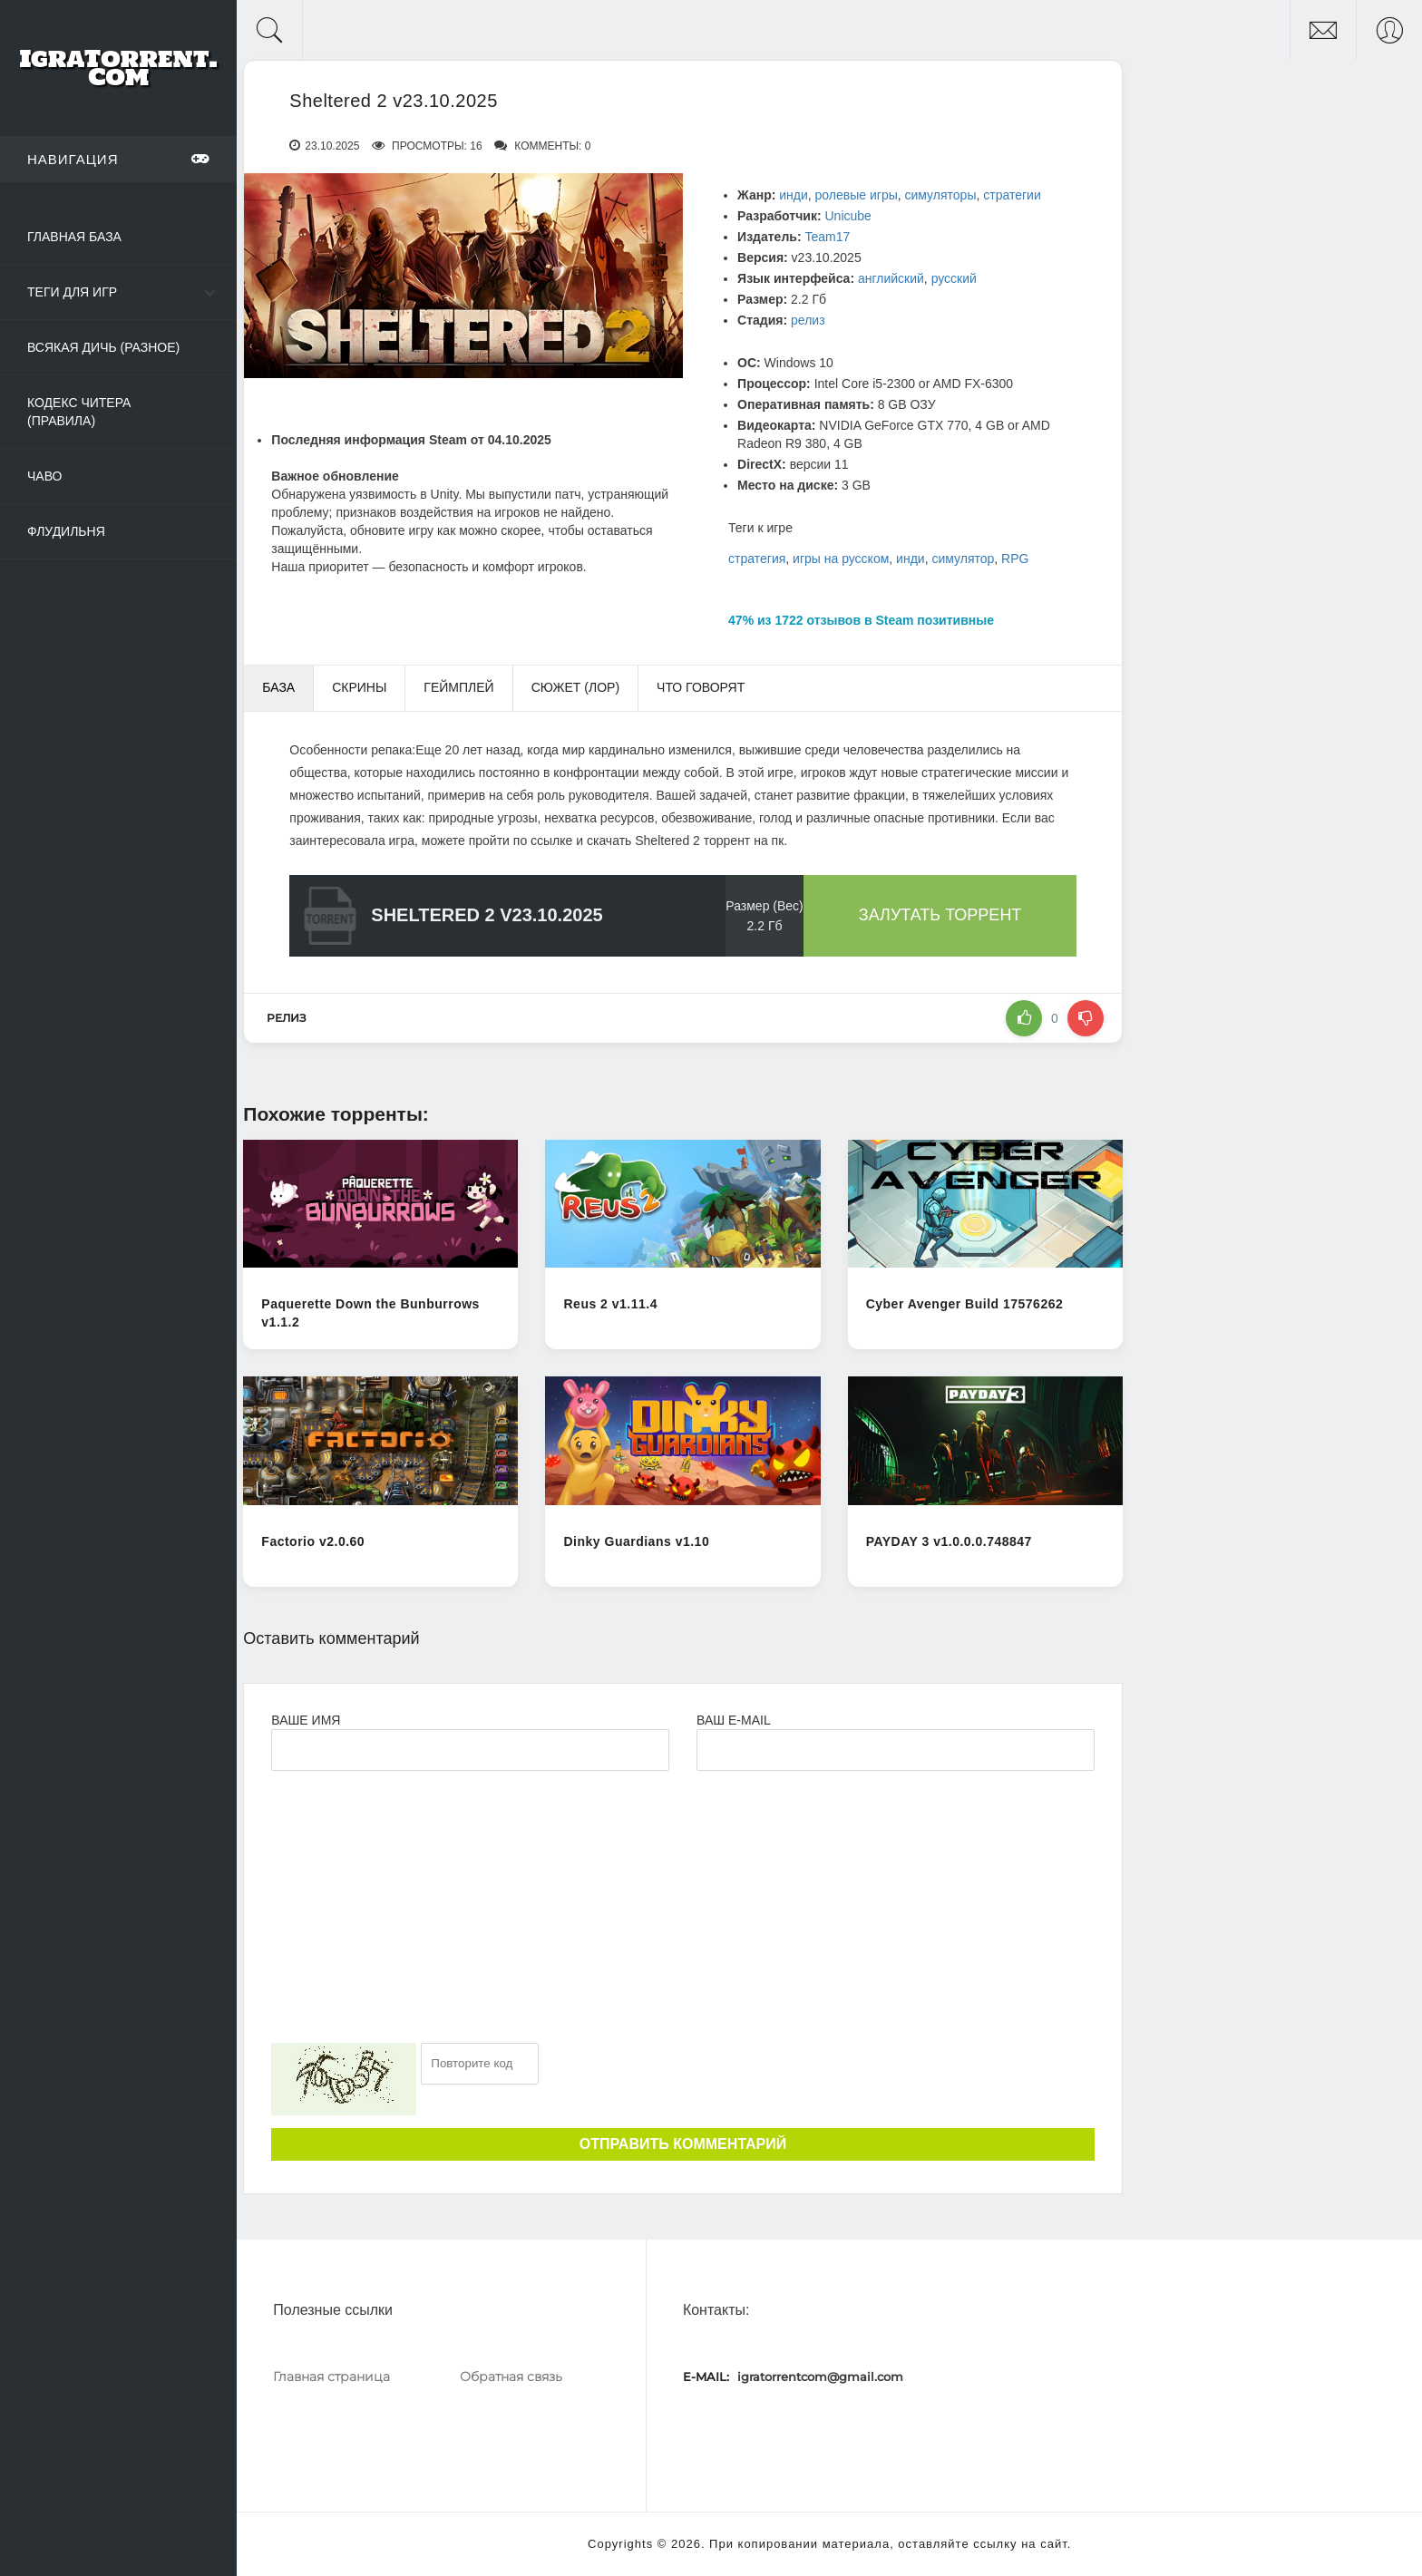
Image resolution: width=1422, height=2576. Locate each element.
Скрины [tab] (359, 687)
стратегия (756, 558)
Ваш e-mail (733, 1720)
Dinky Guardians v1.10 (636, 1541)
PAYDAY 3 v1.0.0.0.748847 (949, 1541)
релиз (808, 320)
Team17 (827, 236)
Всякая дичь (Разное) (103, 347)
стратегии (1011, 195)
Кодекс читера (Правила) (79, 411)
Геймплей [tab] (458, 687)
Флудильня (66, 531)
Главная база (74, 236)
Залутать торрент (940, 915)
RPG (1014, 558)
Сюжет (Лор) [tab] (575, 687)
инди (793, 195)
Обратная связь (511, 2376)
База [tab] (278, 687)
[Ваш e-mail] (895, 1750)
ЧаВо (44, 476)
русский (954, 278)
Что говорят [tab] (701, 687)
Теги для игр (72, 292)
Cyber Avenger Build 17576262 (965, 1304)
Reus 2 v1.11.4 (610, 1304)
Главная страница (331, 2376)
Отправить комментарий (683, 2144)
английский (891, 278)
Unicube (847, 216)
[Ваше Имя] (470, 1750)
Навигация (118, 158)
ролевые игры (856, 195)
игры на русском (841, 558)
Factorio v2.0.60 (313, 1541)
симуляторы (941, 195)
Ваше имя (305, 1720)
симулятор (962, 558)
